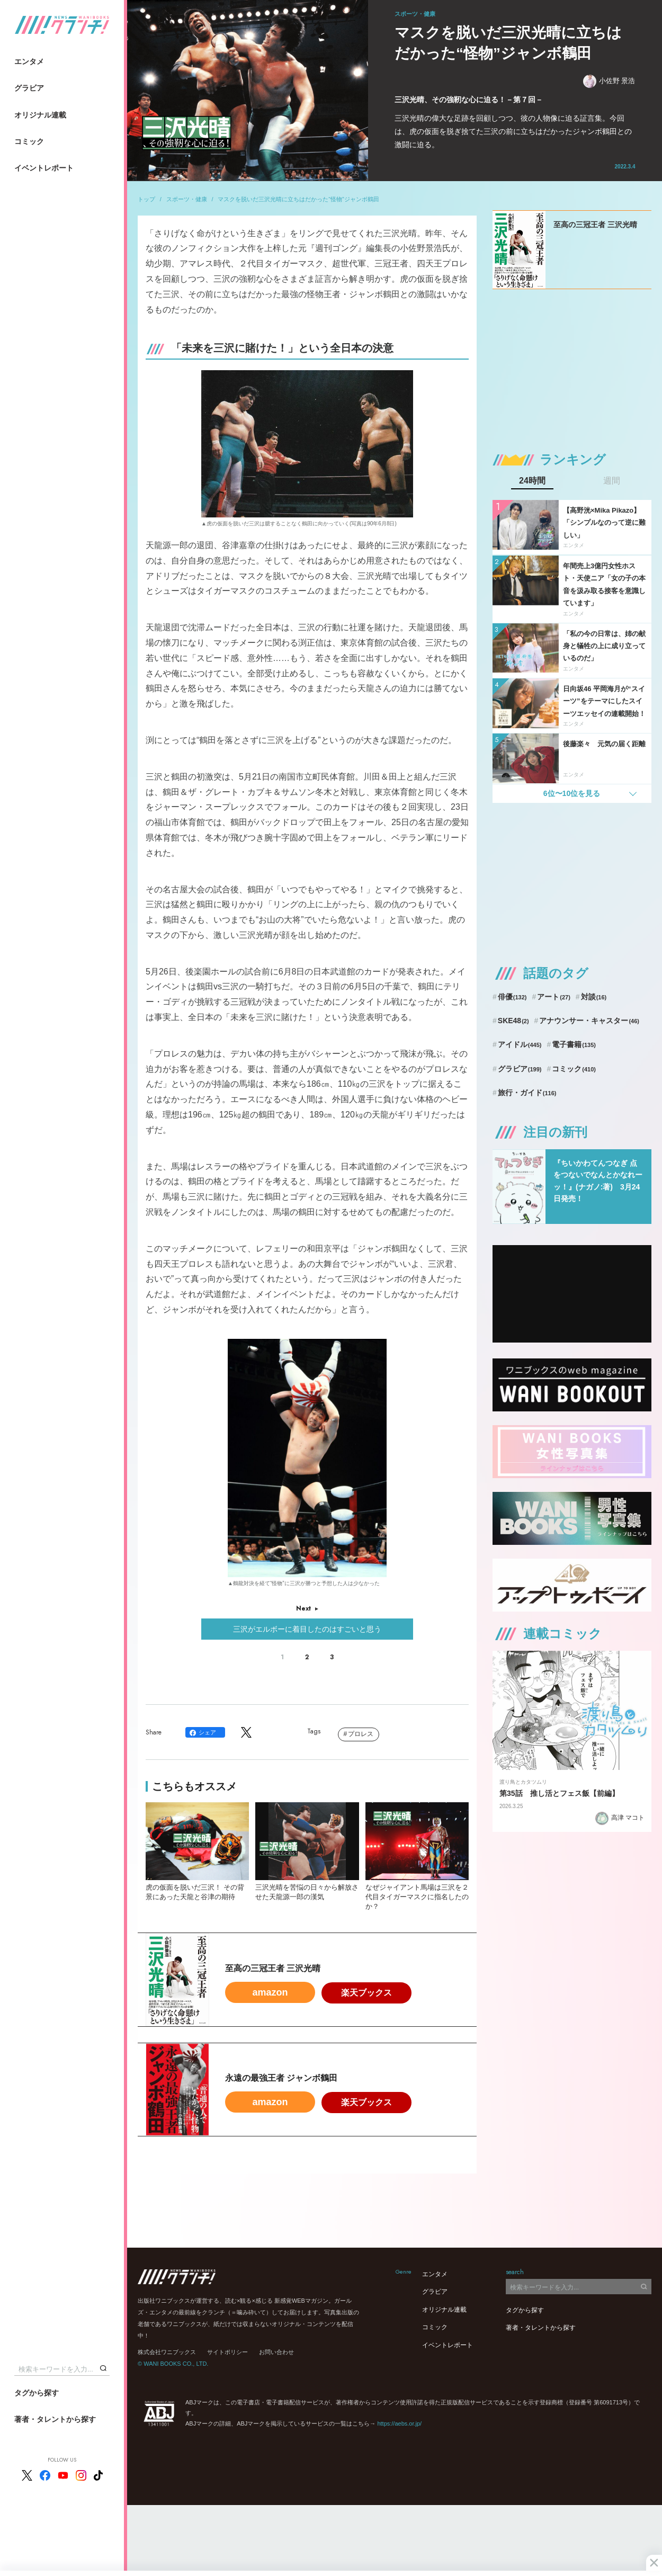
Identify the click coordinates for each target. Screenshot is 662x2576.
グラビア (29, 88)
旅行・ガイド (527, 1092)
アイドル (520, 1044)
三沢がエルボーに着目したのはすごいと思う (307, 1629)
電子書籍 (574, 1044)
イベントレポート (44, 168)
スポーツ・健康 (186, 199)
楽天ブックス (366, 1992)
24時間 (532, 481)
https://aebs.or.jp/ (399, 2423)
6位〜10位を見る (571, 793)
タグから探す (36, 2393)
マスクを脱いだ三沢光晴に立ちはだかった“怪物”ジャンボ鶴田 (298, 199)
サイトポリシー (227, 2352)
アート (553, 996)
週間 (611, 481)
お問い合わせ (276, 2352)
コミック (29, 141)
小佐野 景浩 (609, 81)
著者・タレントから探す (55, 2419)
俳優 (512, 996)
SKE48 (513, 1020)
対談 (594, 996)
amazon (270, 1992)
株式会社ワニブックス (167, 2352)
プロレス (360, 1734)
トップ (146, 199)
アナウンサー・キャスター (589, 1020)
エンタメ (29, 61)
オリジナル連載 (40, 115)
